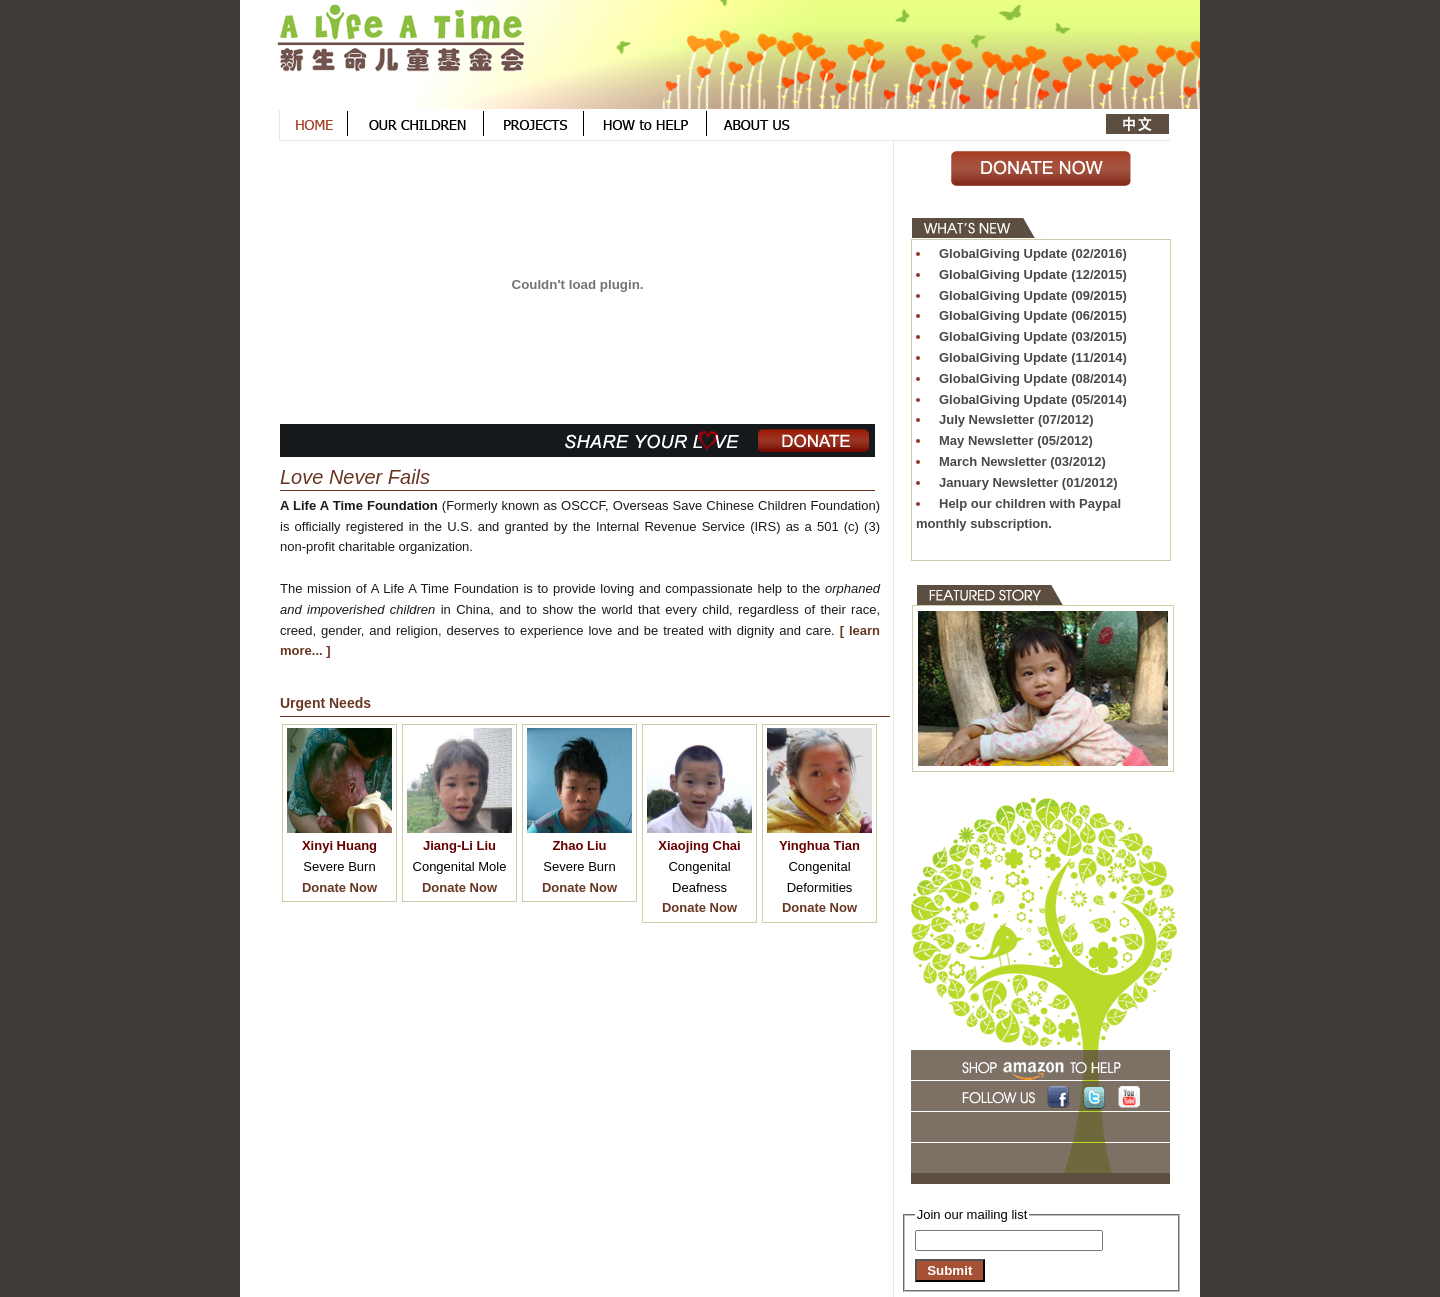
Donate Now (339, 887)
